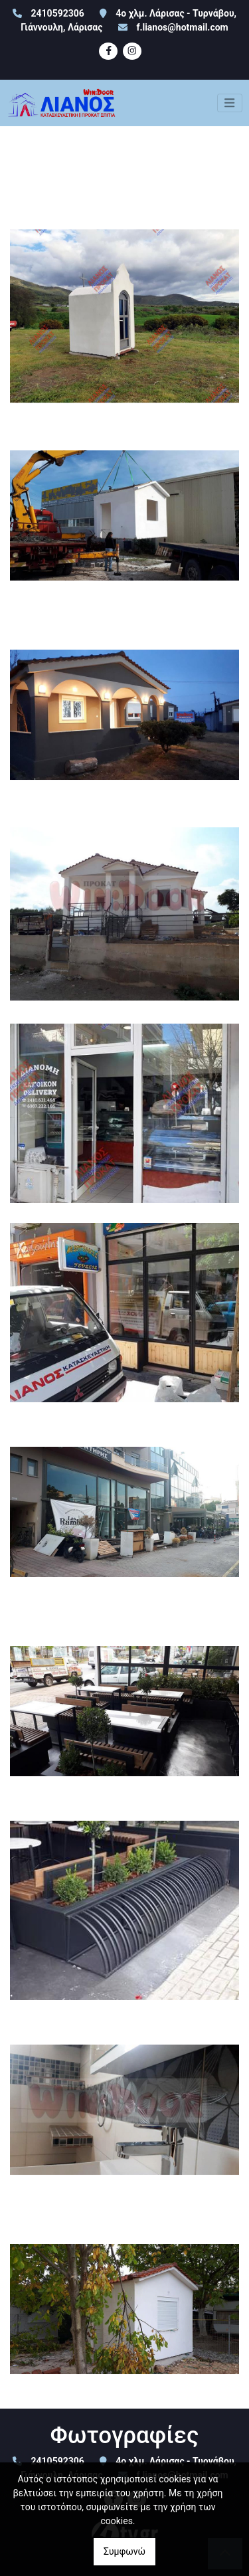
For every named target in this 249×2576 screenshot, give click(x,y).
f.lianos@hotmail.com (182, 27)
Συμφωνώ (124, 2551)
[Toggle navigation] (229, 103)
